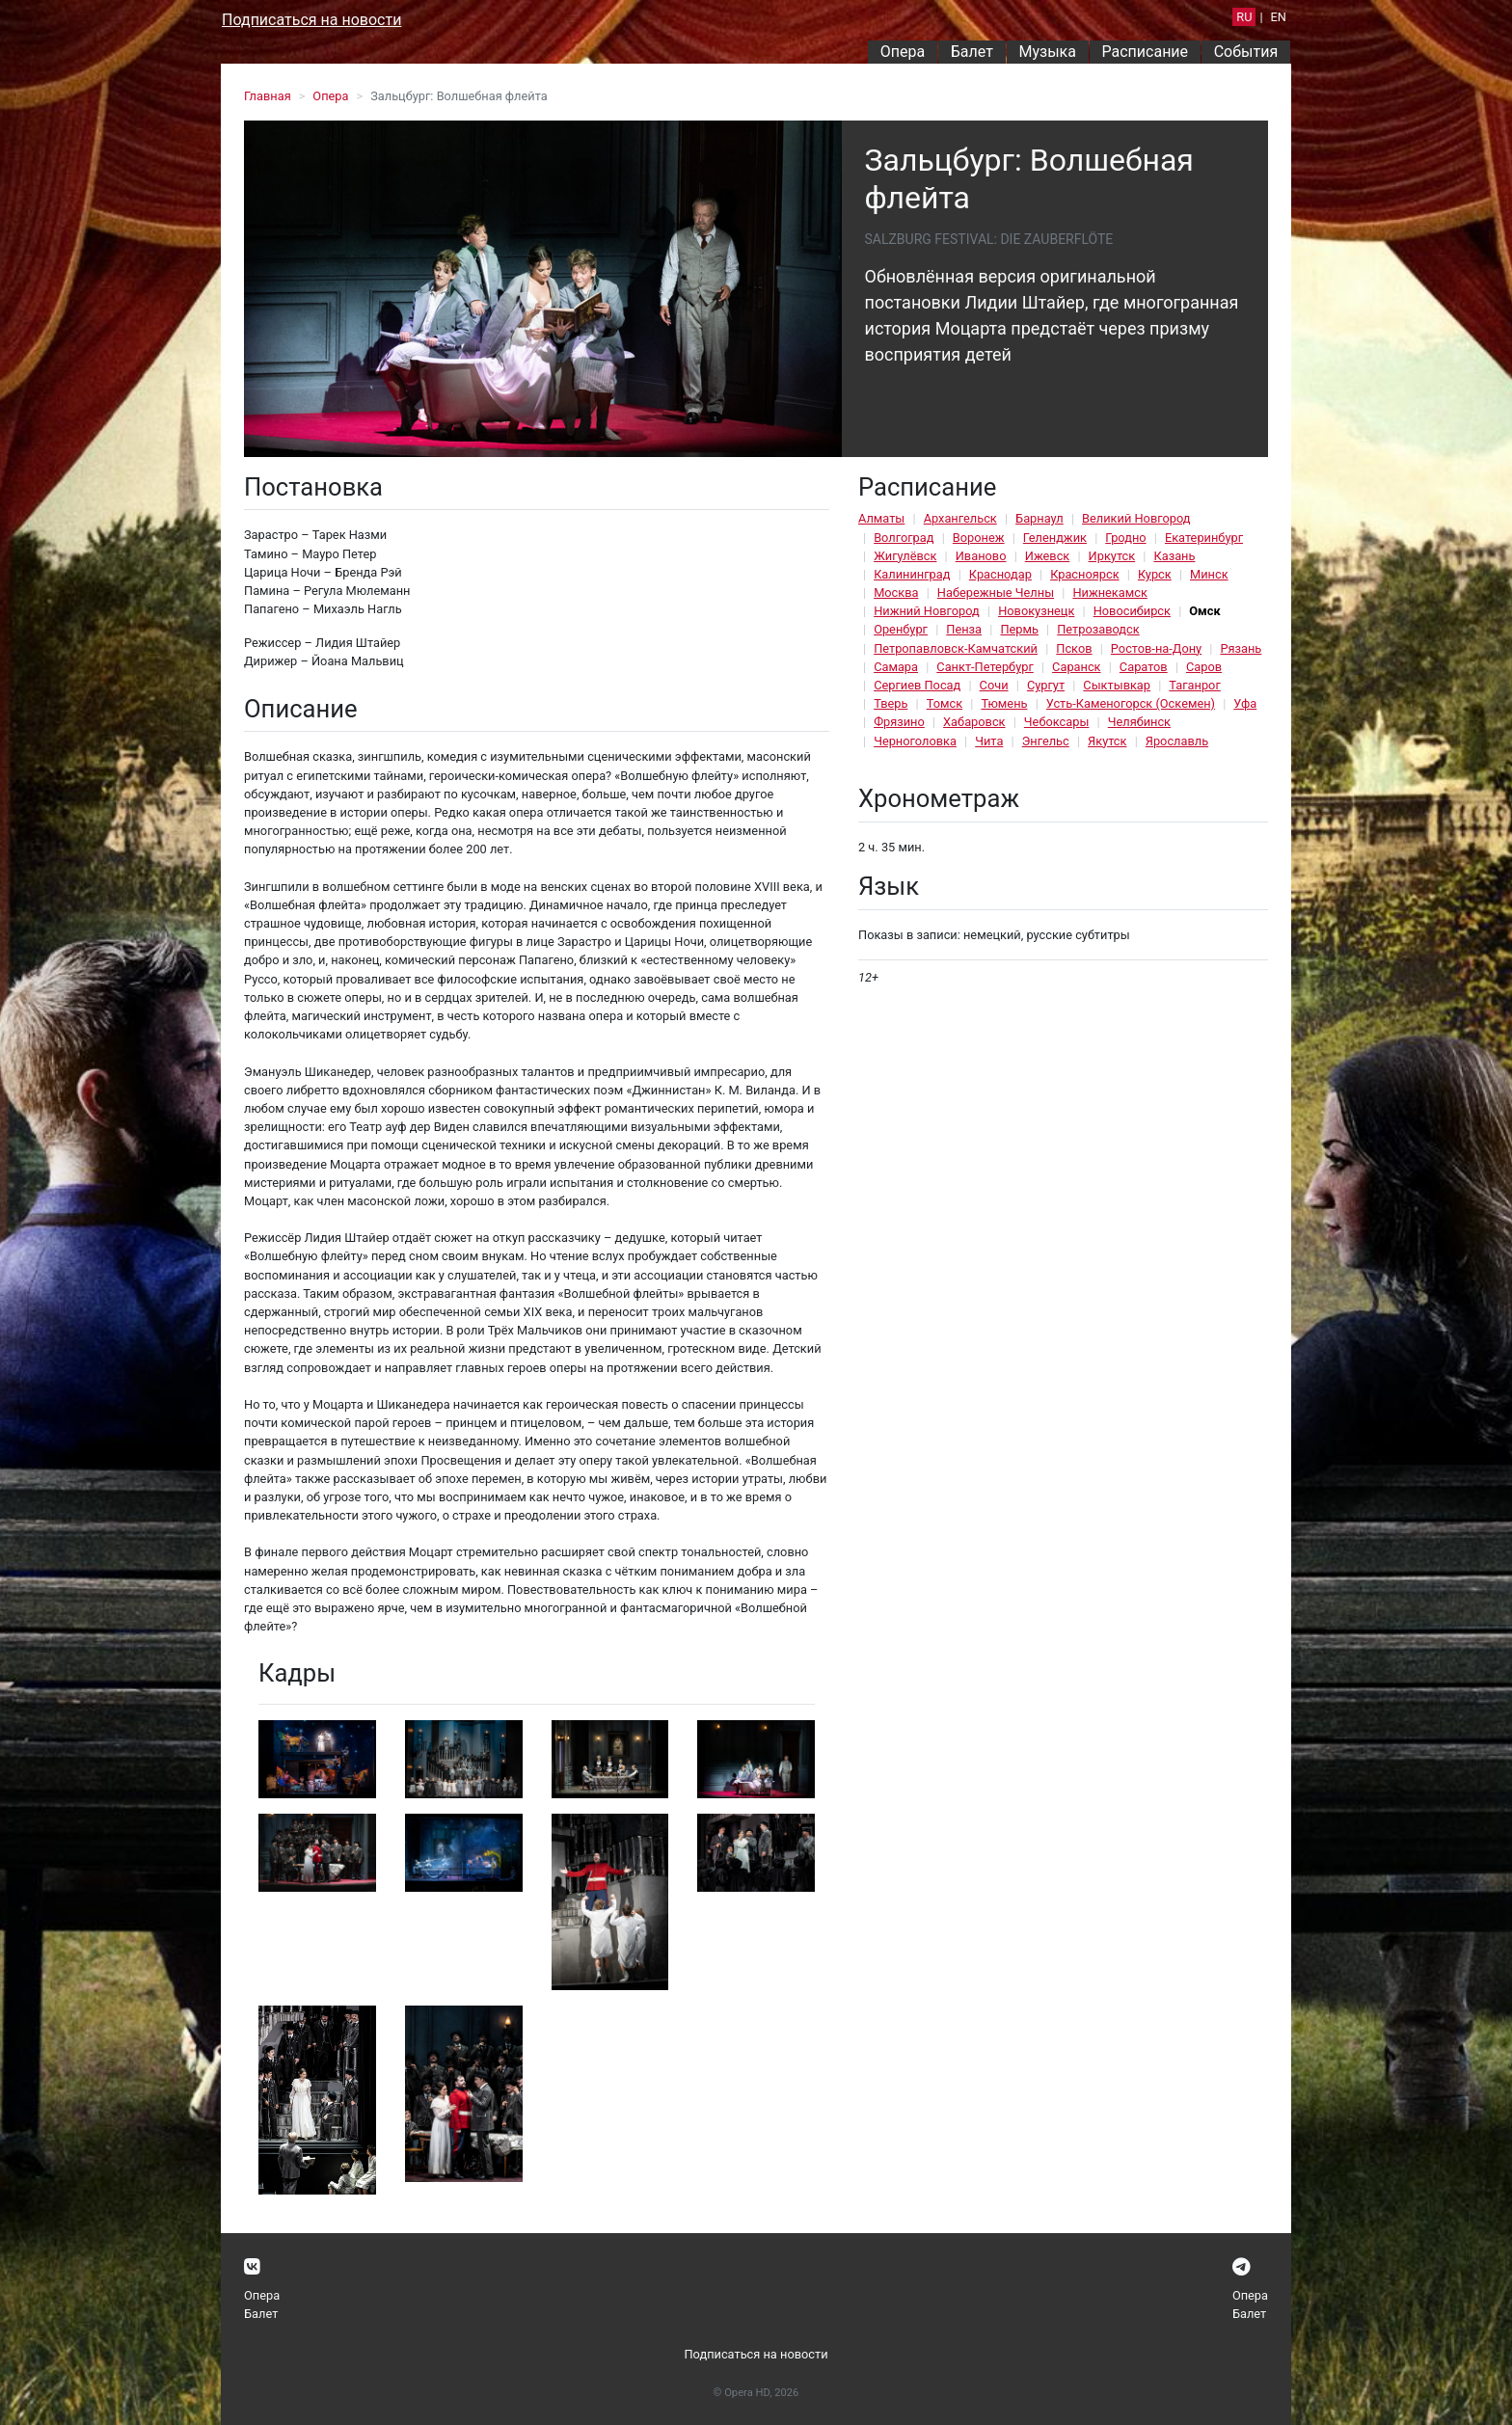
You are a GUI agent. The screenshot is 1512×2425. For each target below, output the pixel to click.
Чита (989, 741)
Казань (1174, 556)
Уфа (1244, 703)
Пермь (1019, 629)
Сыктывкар (1116, 685)
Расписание (1145, 51)
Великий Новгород (1136, 518)
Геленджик (1055, 537)
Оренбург (901, 629)
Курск (1155, 574)
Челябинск (1139, 721)
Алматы (881, 518)
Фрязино (899, 721)
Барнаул (1039, 518)
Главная (267, 96)
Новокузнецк (1036, 611)
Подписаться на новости (311, 20)
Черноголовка (915, 741)
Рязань (1240, 648)
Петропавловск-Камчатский (956, 648)
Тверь (890, 703)
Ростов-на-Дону (1156, 648)
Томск (944, 703)
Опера (902, 51)
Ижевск (1047, 556)
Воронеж (979, 537)
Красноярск (1084, 574)
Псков (1074, 648)
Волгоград (903, 537)
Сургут (1046, 685)
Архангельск (960, 518)
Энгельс (1045, 741)
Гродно (1125, 537)
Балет (972, 51)
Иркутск (1112, 556)
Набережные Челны (995, 592)
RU (1244, 17)
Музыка (1046, 51)
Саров (1204, 667)
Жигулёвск (905, 556)
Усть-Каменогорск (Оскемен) (1130, 703)
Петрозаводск (1098, 629)
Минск (1209, 574)
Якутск (1107, 741)
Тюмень (1004, 703)
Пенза (964, 629)
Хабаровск (974, 721)
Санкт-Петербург (984, 667)
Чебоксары (1057, 721)
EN (1278, 17)
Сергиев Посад (917, 685)
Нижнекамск (1109, 592)
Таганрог (1194, 685)
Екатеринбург (1204, 537)
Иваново (981, 556)
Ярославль (1177, 741)
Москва (896, 592)
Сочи (994, 685)
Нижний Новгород (927, 611)
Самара (896, 667)
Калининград (912, 574)
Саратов (1144, 667)
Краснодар (1000, 574)
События (1246, 51)
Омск (1204, 611)
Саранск (1076, 667)
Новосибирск (1132, 611)
